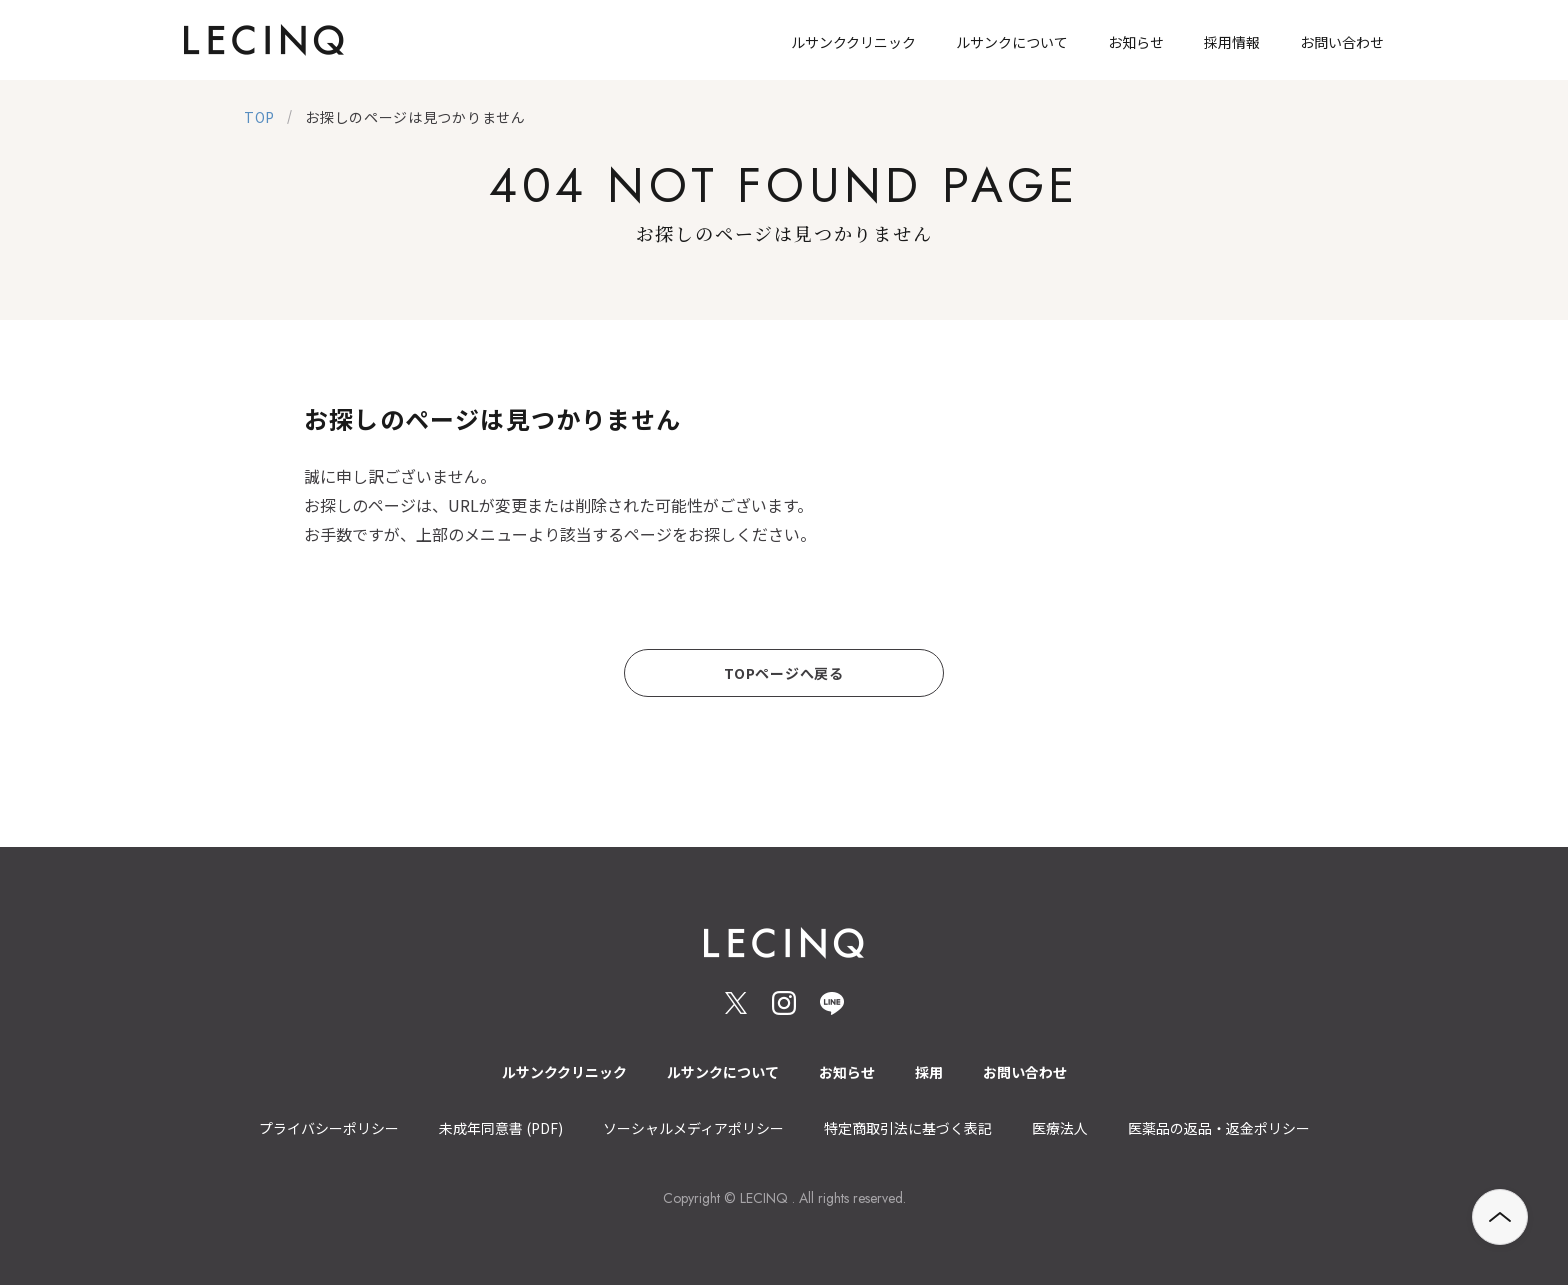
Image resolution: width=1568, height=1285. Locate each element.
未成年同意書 (501, 1128)
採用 (929, 1072)
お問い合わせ (1025, 1072)
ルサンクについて (723, 1072)
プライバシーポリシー (329, 1128)
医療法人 (1060, 1128)
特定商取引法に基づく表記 (908, 1128)
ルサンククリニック (564, 1072)
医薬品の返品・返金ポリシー (1219, 1128)
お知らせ (847, 1072)
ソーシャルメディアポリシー (693, 1128)
